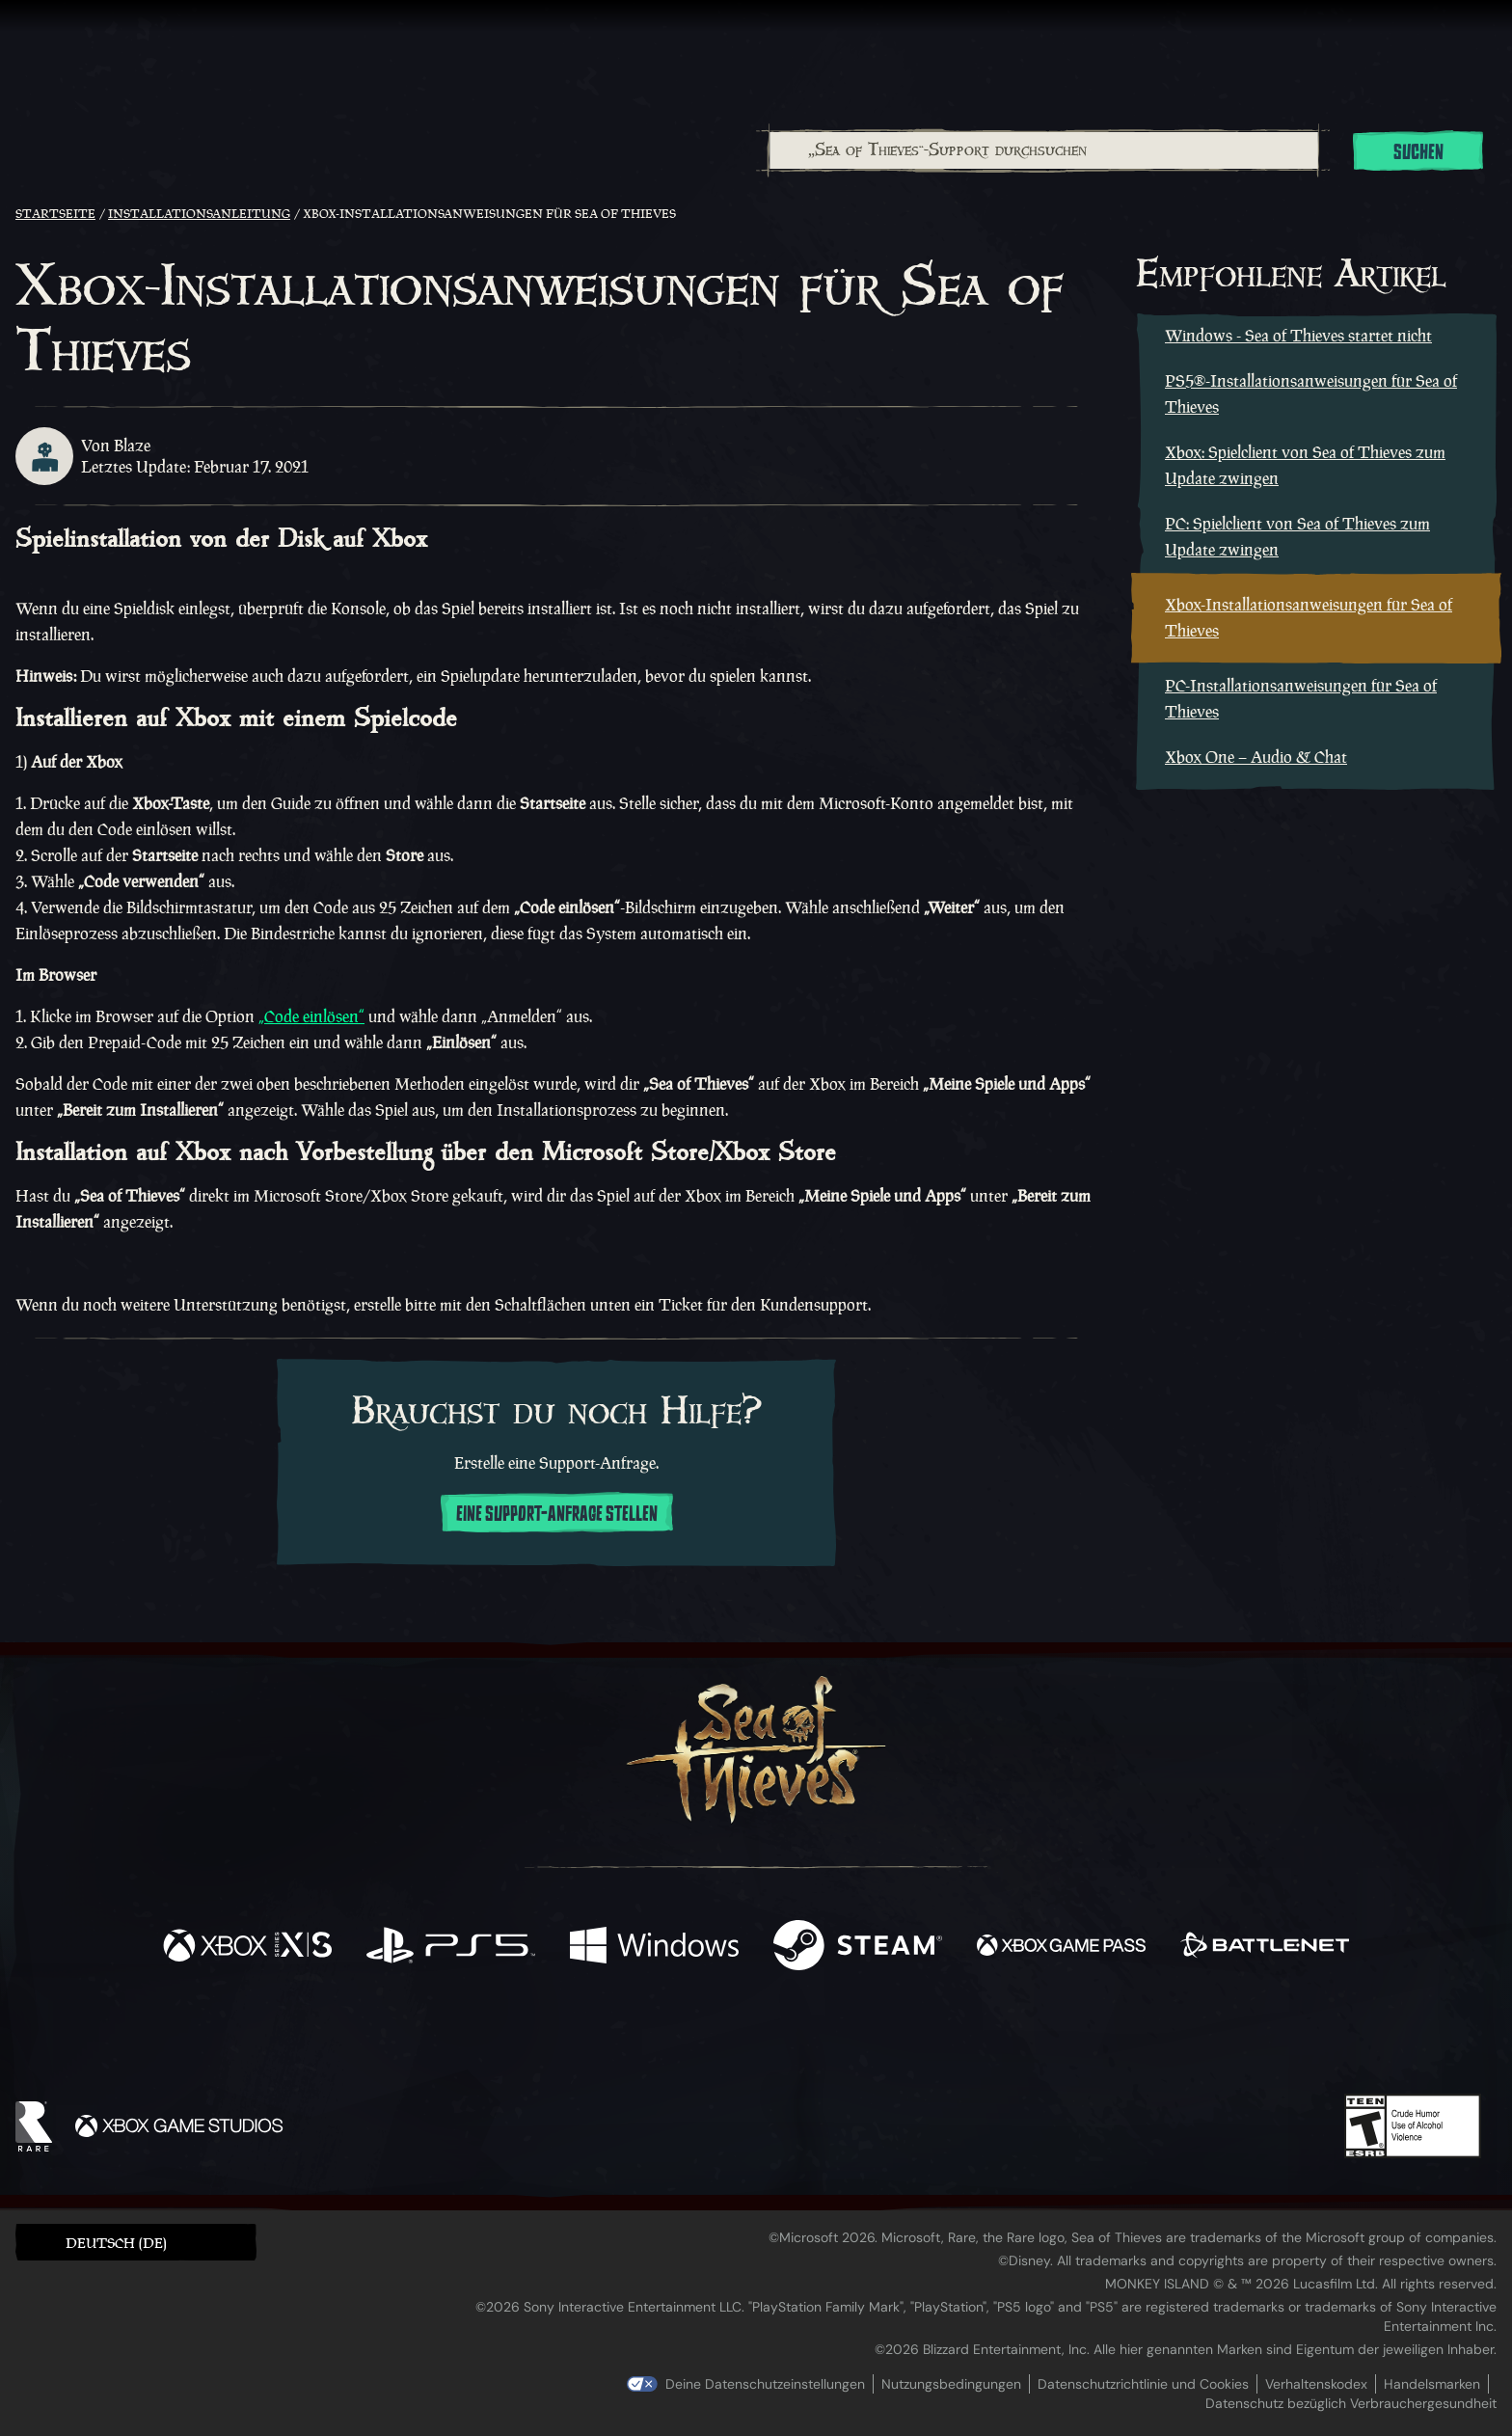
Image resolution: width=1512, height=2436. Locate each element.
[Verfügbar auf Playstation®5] (450, 1947)
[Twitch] (669, 2039)
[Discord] (834, 2042)
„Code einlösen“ (311, 1016)
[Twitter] (613, 2038)
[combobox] (1043, 150)
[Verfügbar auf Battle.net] (1264, 1947)
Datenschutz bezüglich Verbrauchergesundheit (1351, 2403)
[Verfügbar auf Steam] (857, 1947)
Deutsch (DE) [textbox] (116, 2242)
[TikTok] (888, 2039)
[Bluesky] (942, 2041)
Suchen (1418, 152)
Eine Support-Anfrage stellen (557, 1514)
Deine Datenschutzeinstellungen (765, 2384)
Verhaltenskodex (1316, 2384)
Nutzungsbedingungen (951, 2384)
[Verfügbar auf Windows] (654, 1947)
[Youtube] (751, 2038)
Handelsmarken (1432, 2384)
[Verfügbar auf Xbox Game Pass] (1061, 1947)
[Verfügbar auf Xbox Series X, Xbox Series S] (247, 1947)
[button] (135, 2242)
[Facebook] (563, 2037)
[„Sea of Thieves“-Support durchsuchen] (1044, 150)
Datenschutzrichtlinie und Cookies (1143, 2384)
